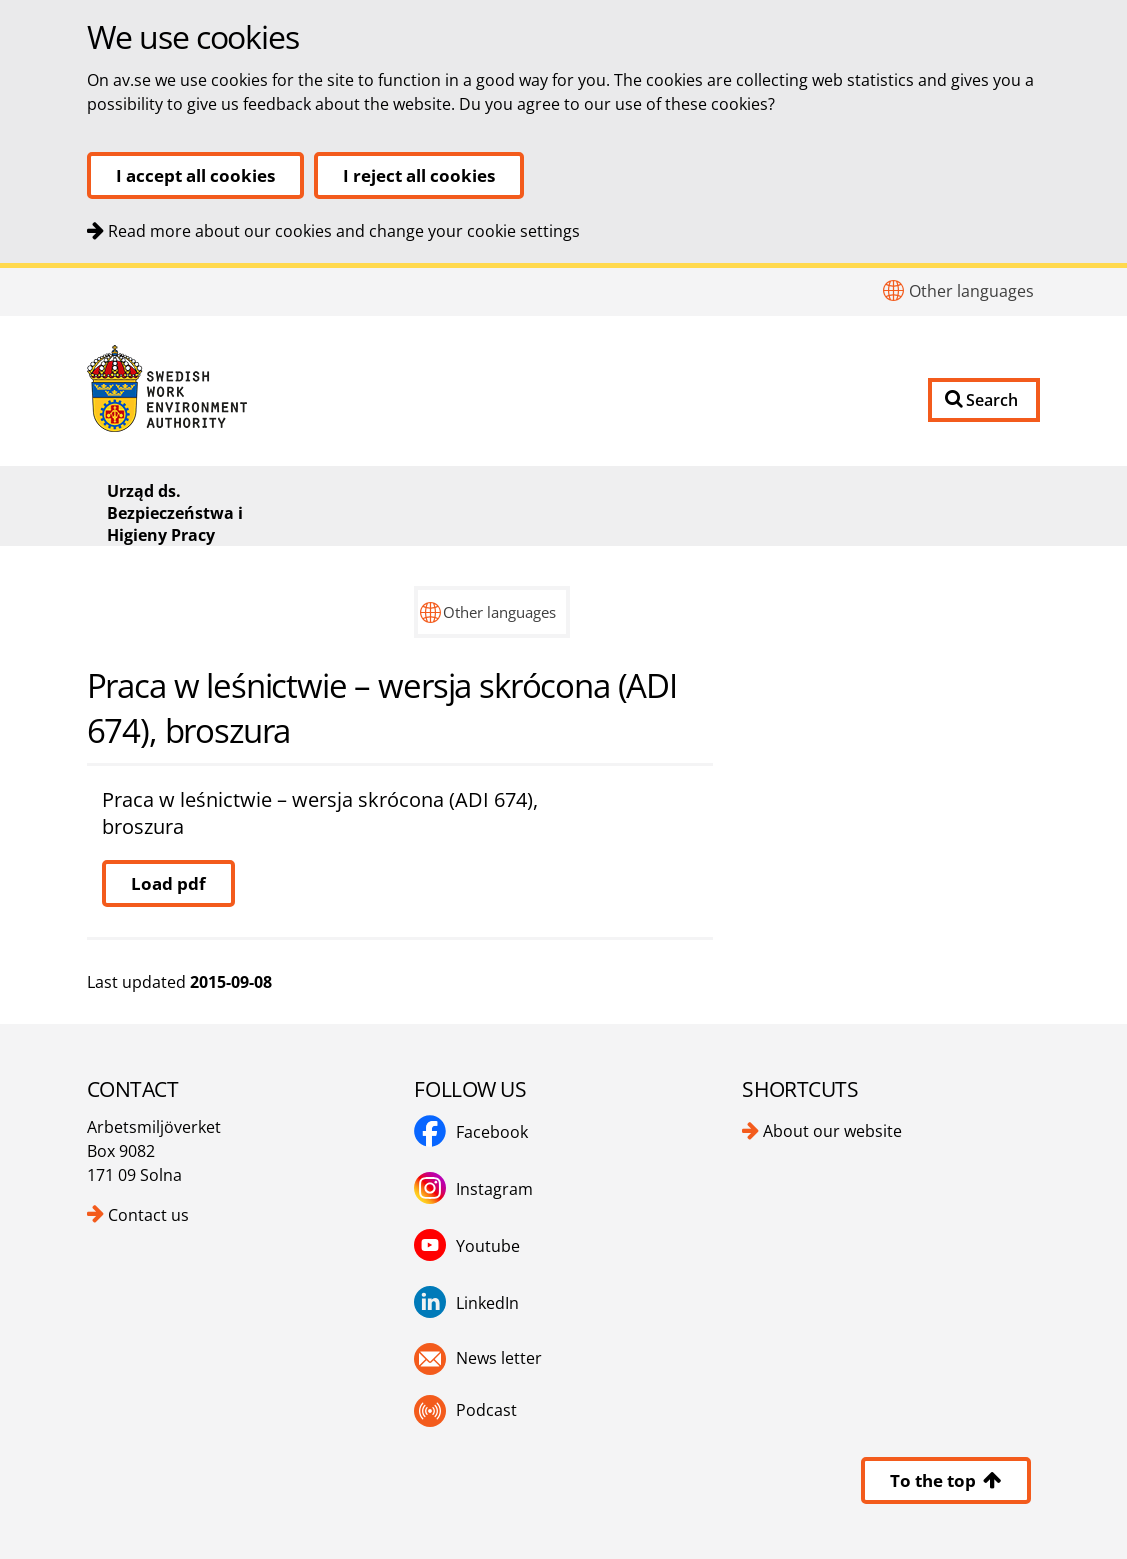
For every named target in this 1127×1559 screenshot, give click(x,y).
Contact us (148, 1215)
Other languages (971, 291)
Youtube (488, 1246)
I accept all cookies (195, 175)
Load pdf (168, 883)
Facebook (492, 1132)
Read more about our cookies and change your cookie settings (344, 231)
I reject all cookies (419, 175)
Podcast (486, 1410)
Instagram (494, 1189)
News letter (499, 1358)
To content (0, 268)
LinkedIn (487, 1303)
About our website (832, 1131)
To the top (946, 1480)
